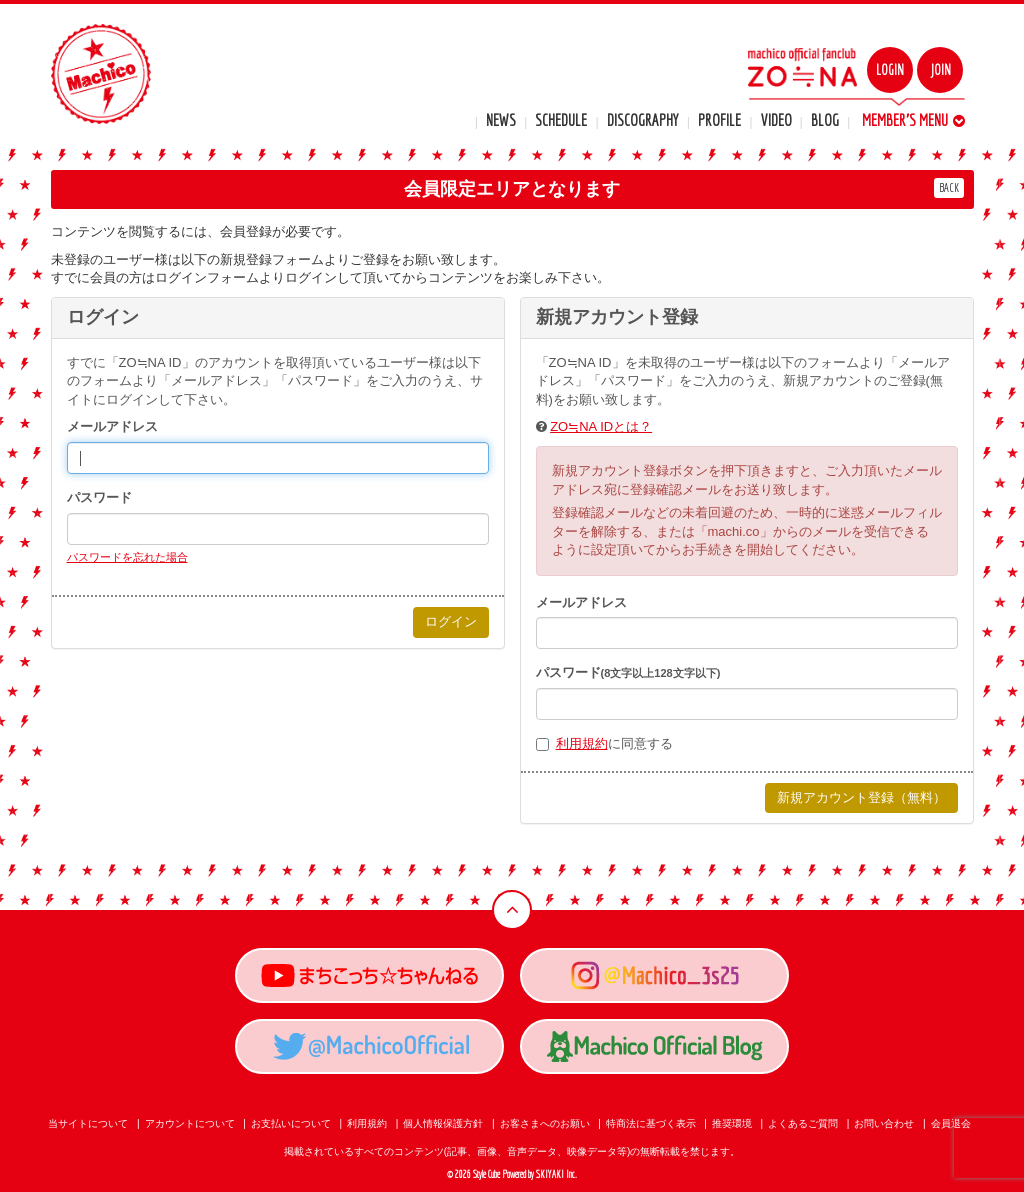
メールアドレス (112, 426)
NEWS (501, 120)
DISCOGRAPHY (643, 120)
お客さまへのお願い (545, 1123)
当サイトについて (88, 1123)
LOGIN (890, 70)
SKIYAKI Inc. (556, 1174)
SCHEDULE (561, 120)
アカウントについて (190, 1123)
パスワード (99, 497)
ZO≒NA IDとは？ (601, 426)
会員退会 (951, 1123)
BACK (949, 187)
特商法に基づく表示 (651, 1123)
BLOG (825, 120)
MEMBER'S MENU (913, 120)
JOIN (940, 70)
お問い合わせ (884, 1123)
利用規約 (582, 743)
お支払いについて (291, 1123)
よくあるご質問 (803, 1123)
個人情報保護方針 (443, 1123)
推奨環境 (732, 1123)
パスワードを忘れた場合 (127, 557)
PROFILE (719, 120)
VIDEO (776, 120)
